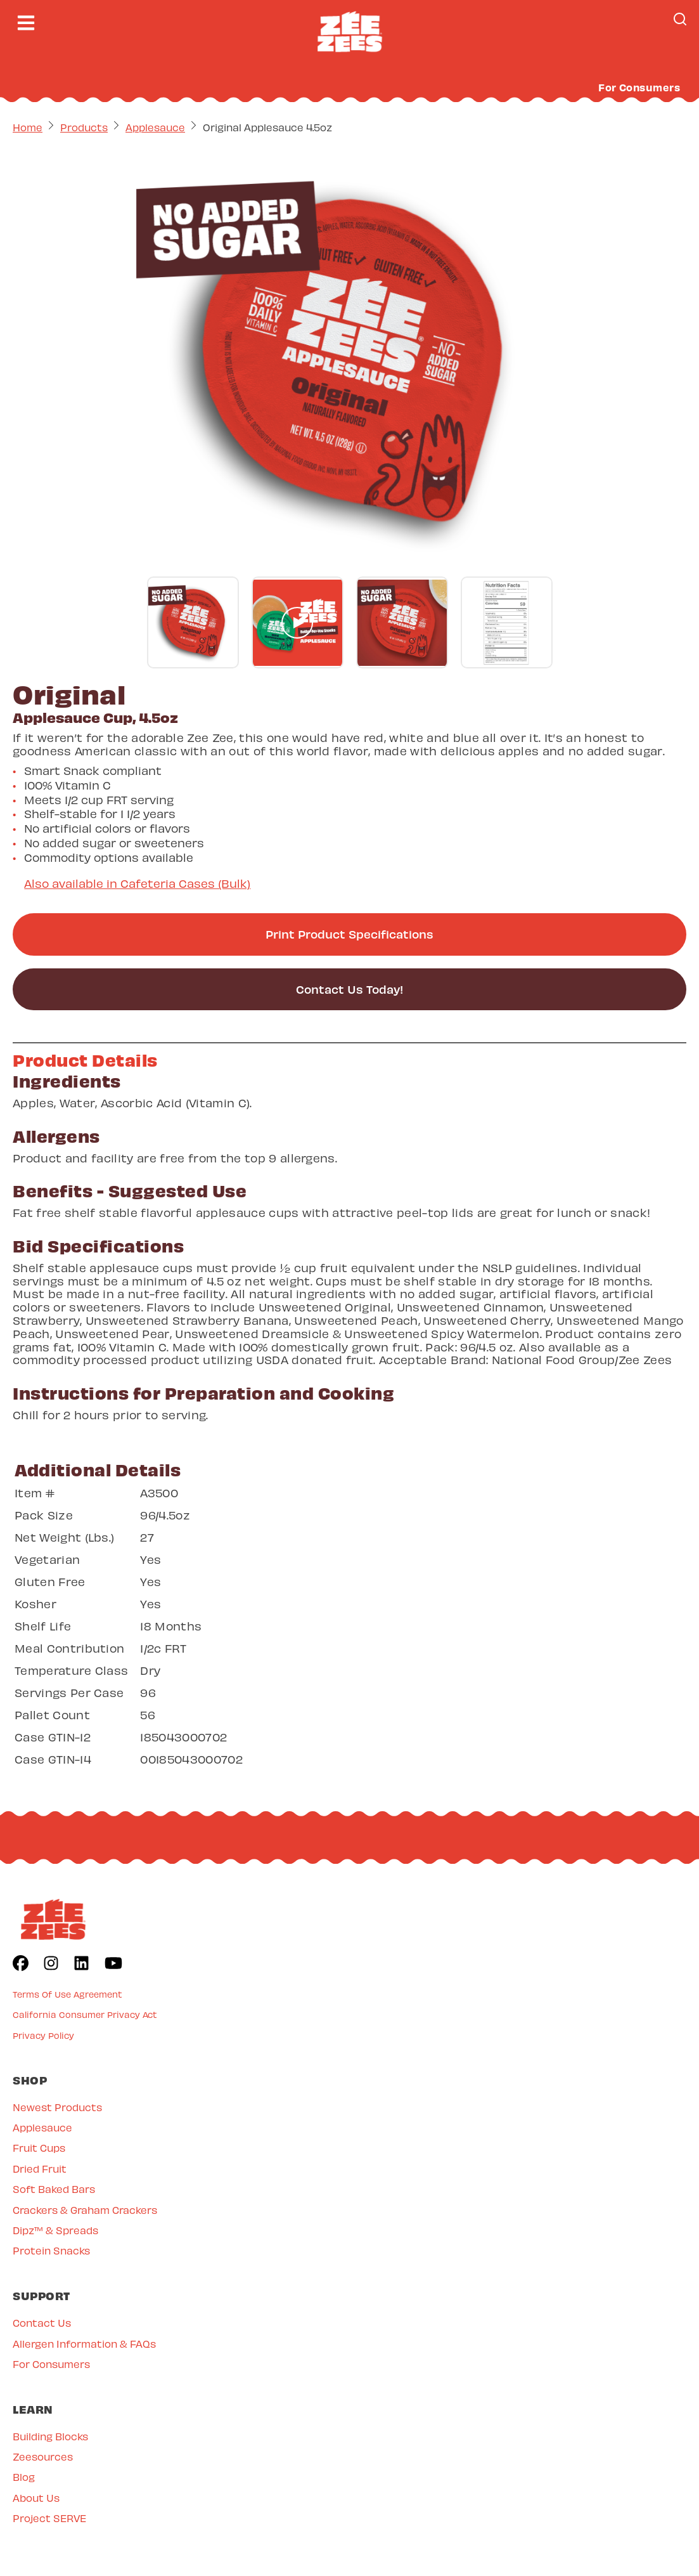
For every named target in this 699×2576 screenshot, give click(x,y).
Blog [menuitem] (24, 2477)
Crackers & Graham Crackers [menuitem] (85, 2210)
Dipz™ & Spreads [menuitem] (55, 2230)
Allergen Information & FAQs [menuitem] (84, 2344)
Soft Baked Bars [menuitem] (54, 2189)
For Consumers (639, 87)
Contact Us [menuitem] (42, 2323)
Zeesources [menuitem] (43, 2456)
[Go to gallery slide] (193, 622)
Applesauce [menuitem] (42, 2127)
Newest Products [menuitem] (57, 2107)
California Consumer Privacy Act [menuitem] (85, 2014)
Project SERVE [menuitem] (49, 2518)
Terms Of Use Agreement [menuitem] (67, 1994)
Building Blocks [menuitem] (50, 2436)
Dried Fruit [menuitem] (40, 2169)
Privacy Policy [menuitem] (43, 2035)
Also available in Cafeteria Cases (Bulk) (137, 883)
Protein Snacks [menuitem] (51, 2250)
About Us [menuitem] (36, 2498)
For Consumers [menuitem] (51, 2364)
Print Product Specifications (349, 934)
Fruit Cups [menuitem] (39, 2148)
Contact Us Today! (349, 989)
